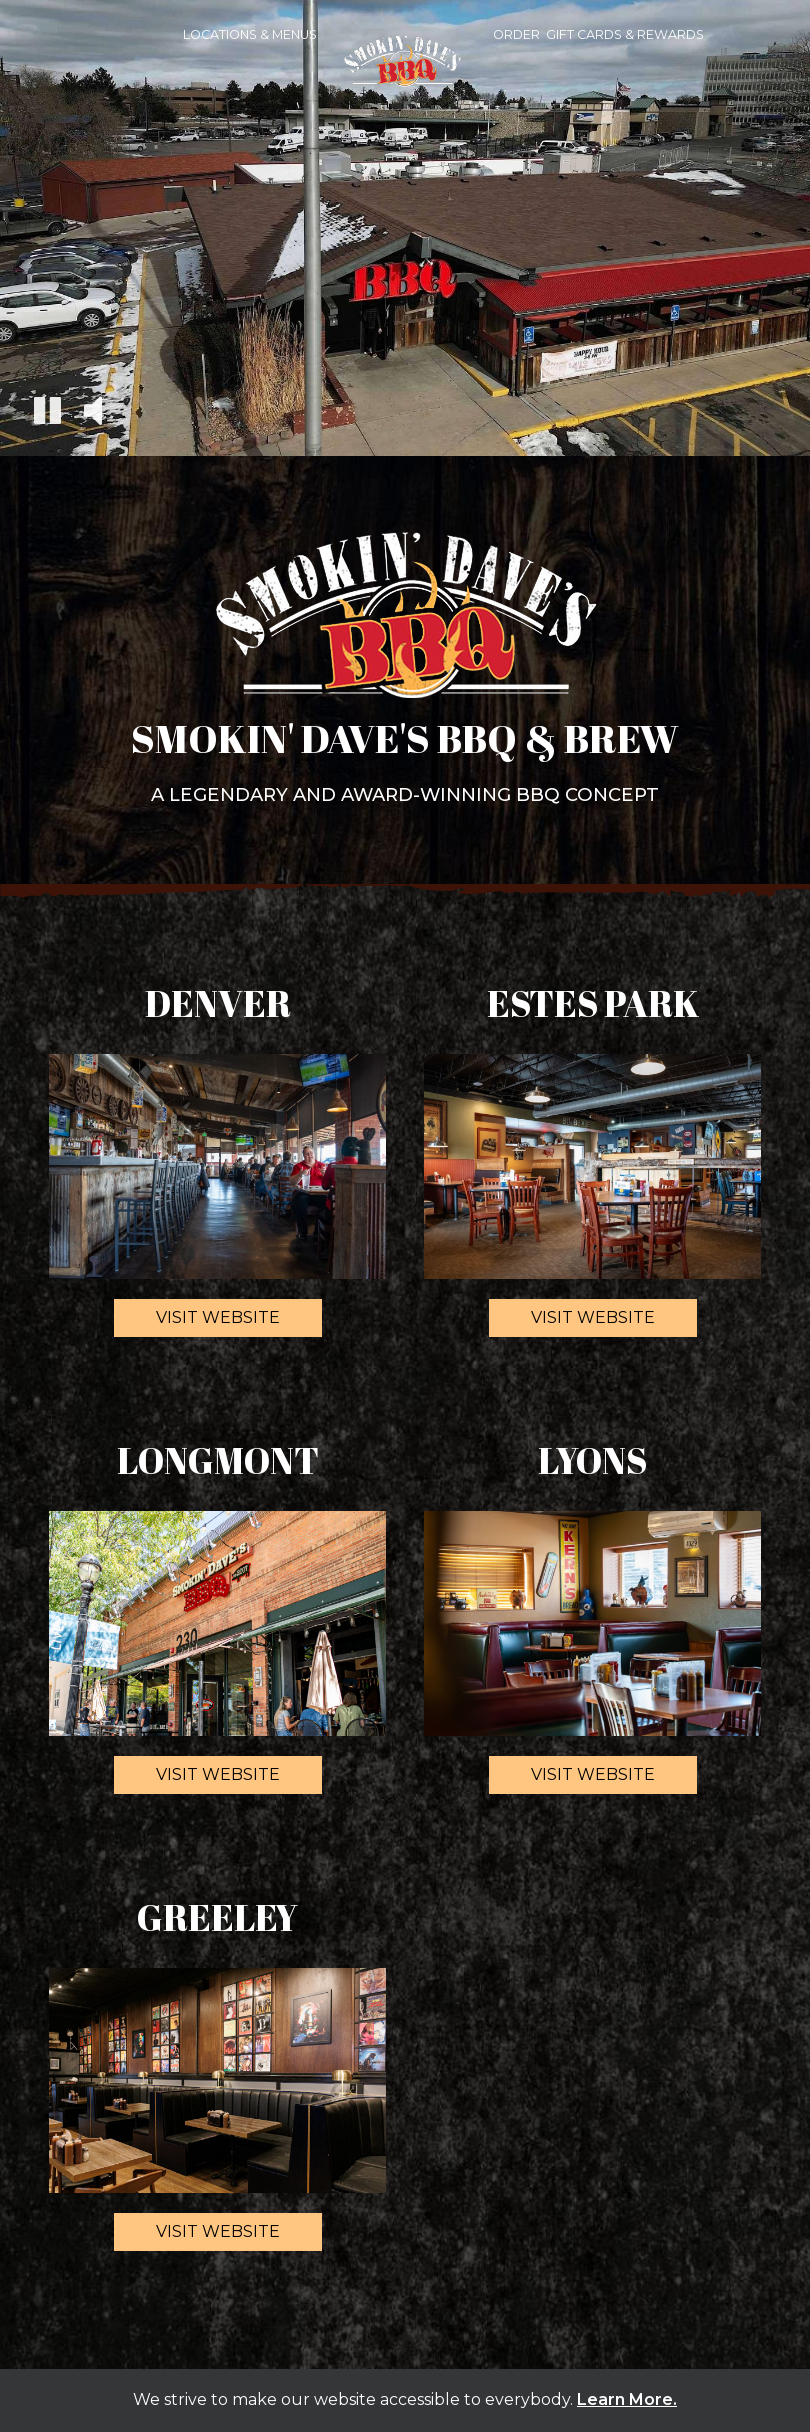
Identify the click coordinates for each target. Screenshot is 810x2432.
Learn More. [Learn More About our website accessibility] (627, 2399)
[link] (405, 70)
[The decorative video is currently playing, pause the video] (47, 413)
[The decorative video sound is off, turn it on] (92, 412)
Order (516, 34)
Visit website (197, 1322)
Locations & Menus (250, 34)
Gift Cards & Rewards (625, 34)
